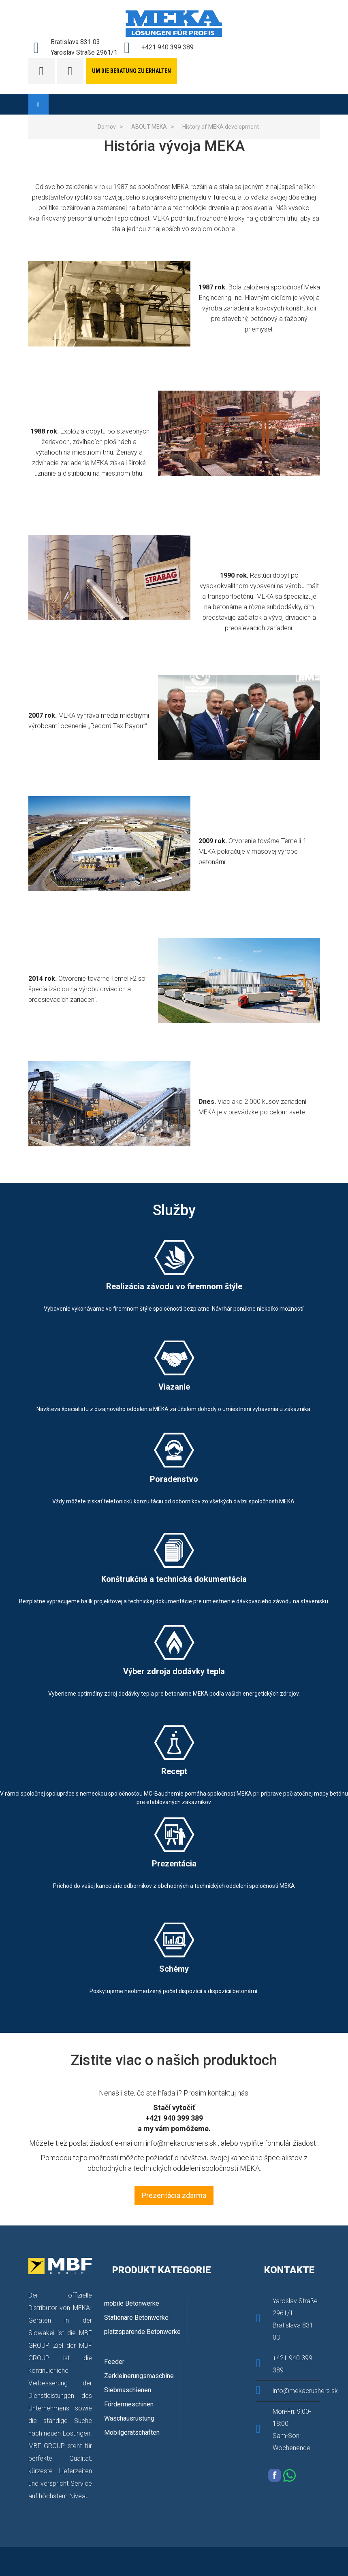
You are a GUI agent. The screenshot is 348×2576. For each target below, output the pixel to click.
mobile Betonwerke (131, 2303)
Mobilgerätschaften (132, 2432)
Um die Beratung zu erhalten (131, 71)
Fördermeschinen (129, 2404)
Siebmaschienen (127, 2390)
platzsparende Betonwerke (142, 2332)
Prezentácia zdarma (174, 2195)
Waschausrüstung (129, 2418)
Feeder (114, 2362)
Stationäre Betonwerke (136, 2317)
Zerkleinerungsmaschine (139, 2376)
